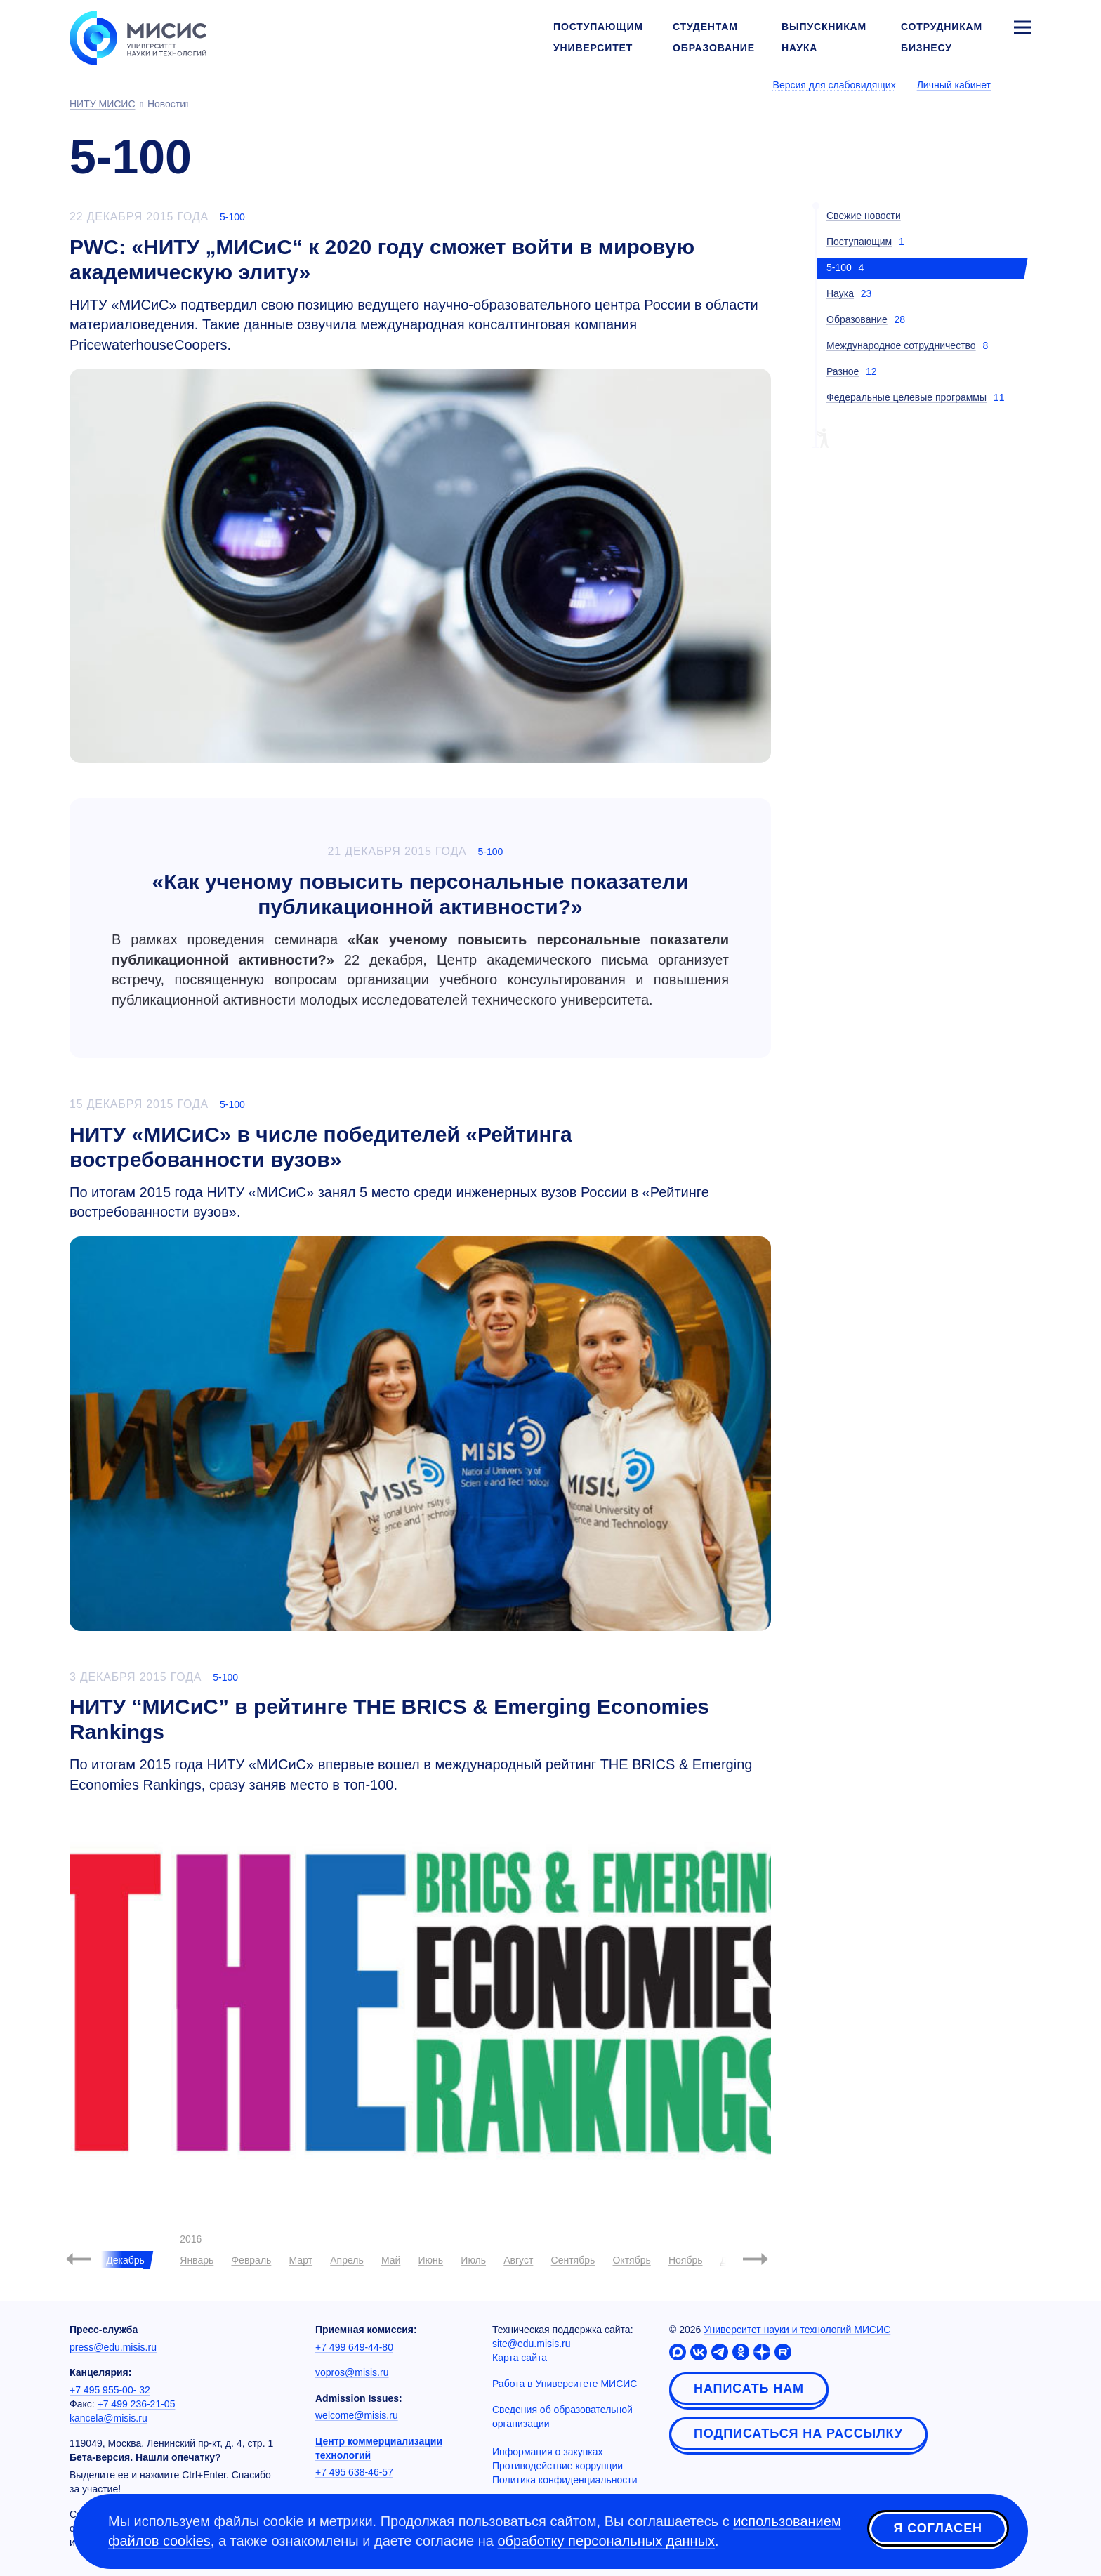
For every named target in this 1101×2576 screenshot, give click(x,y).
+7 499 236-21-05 (137, 2404)
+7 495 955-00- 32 (110, 2390)
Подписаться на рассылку (798, 2433)
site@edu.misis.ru (531, 2343)
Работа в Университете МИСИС (564, 2383)
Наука (840, 293)
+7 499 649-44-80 (354, 2347)
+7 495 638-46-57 (354, 2472)
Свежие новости (863, 215)
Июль (473, 2260)
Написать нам (749, 2389)
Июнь (431, 2260)
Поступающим (859, 241)
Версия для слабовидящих (834, 85)
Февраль (251, 2260)
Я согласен (938, 2529)
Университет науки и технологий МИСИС (797, 2329)
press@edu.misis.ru (113, 2347)
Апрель (347, 2260)
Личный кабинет (954, 85)
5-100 (232, 217)
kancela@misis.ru (108, 2418)
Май (390, 2260)
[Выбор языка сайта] (1021, 84)
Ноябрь (685, 2260)
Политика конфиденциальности (565, 2479)
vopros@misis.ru (351, 2372)
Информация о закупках (547, 2451)
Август (518, 2260)
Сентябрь (573, 2260)
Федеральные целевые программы (906, 397)
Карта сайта (519, 2357)
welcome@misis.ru (356, 2415)
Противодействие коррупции (557, 2465)
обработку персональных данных (606, 2541)
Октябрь (631, 2260)
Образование (857, 319)
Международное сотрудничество (901, 345)
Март (301, 2260)
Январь (196, 2260)
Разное (842, 371)
